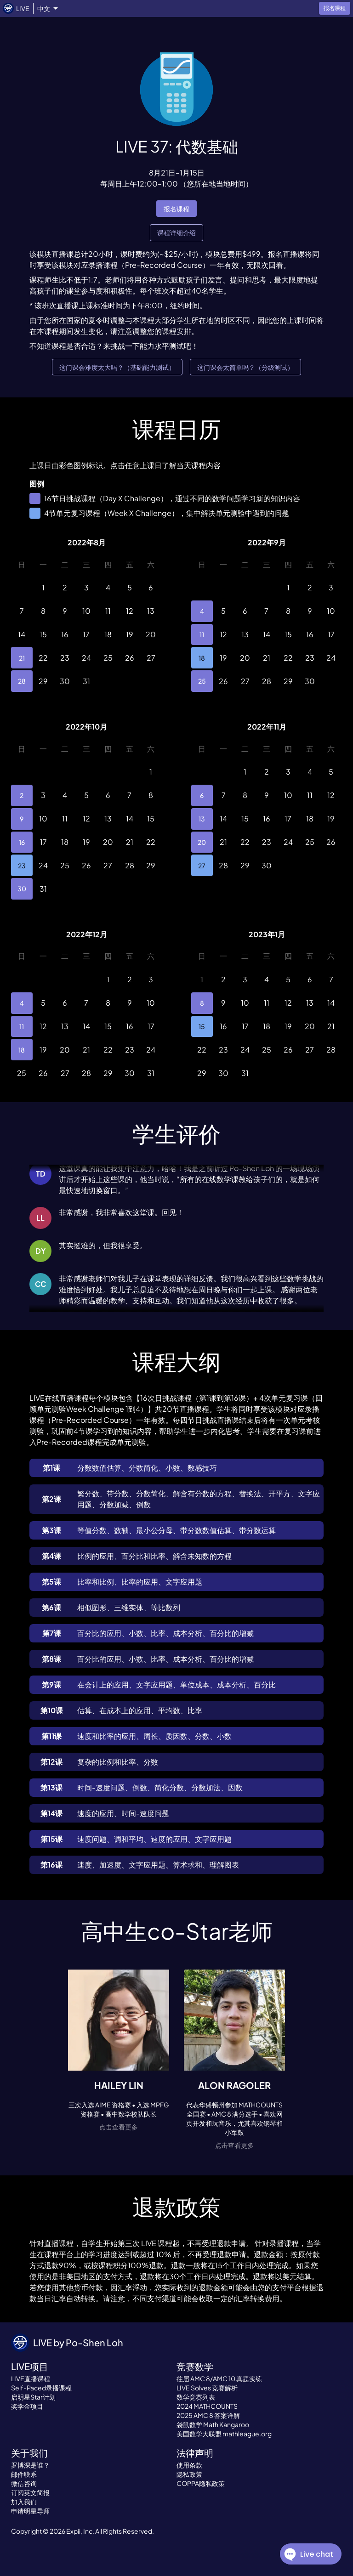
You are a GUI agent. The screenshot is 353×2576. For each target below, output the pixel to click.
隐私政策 (189, 2474)
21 (22, 657)
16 (22, 842)
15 (202, 1026)
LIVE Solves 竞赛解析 (207, 2388)
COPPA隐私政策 (200, 2483)
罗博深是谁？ (30, 2465)
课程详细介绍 (176, 233)
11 (202, 634)
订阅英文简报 (30, 2492)
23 (22, 865)
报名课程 (176, 208)
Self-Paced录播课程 (41, 2388)
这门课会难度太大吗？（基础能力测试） (117, 367)
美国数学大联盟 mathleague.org (224, 2433)
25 (202, 681)
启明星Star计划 (33, 2397)
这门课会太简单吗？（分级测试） (245, 367)
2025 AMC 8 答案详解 (208, 2415)
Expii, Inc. (80, 2531)
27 (202, 865)
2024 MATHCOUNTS (207, 2406)
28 (22, 681)
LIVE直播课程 (30, 2378)
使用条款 (189, 2465)
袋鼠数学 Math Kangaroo (212, 2424)
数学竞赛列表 (195, 2397)
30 (22, 889)
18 (202, 657)
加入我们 (24, 2501)
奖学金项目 (27, 2406)
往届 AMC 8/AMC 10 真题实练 (219, 2378)
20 (202, 842)
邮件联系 (24, 2474)
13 (202, 819)
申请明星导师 (30, 2511)
